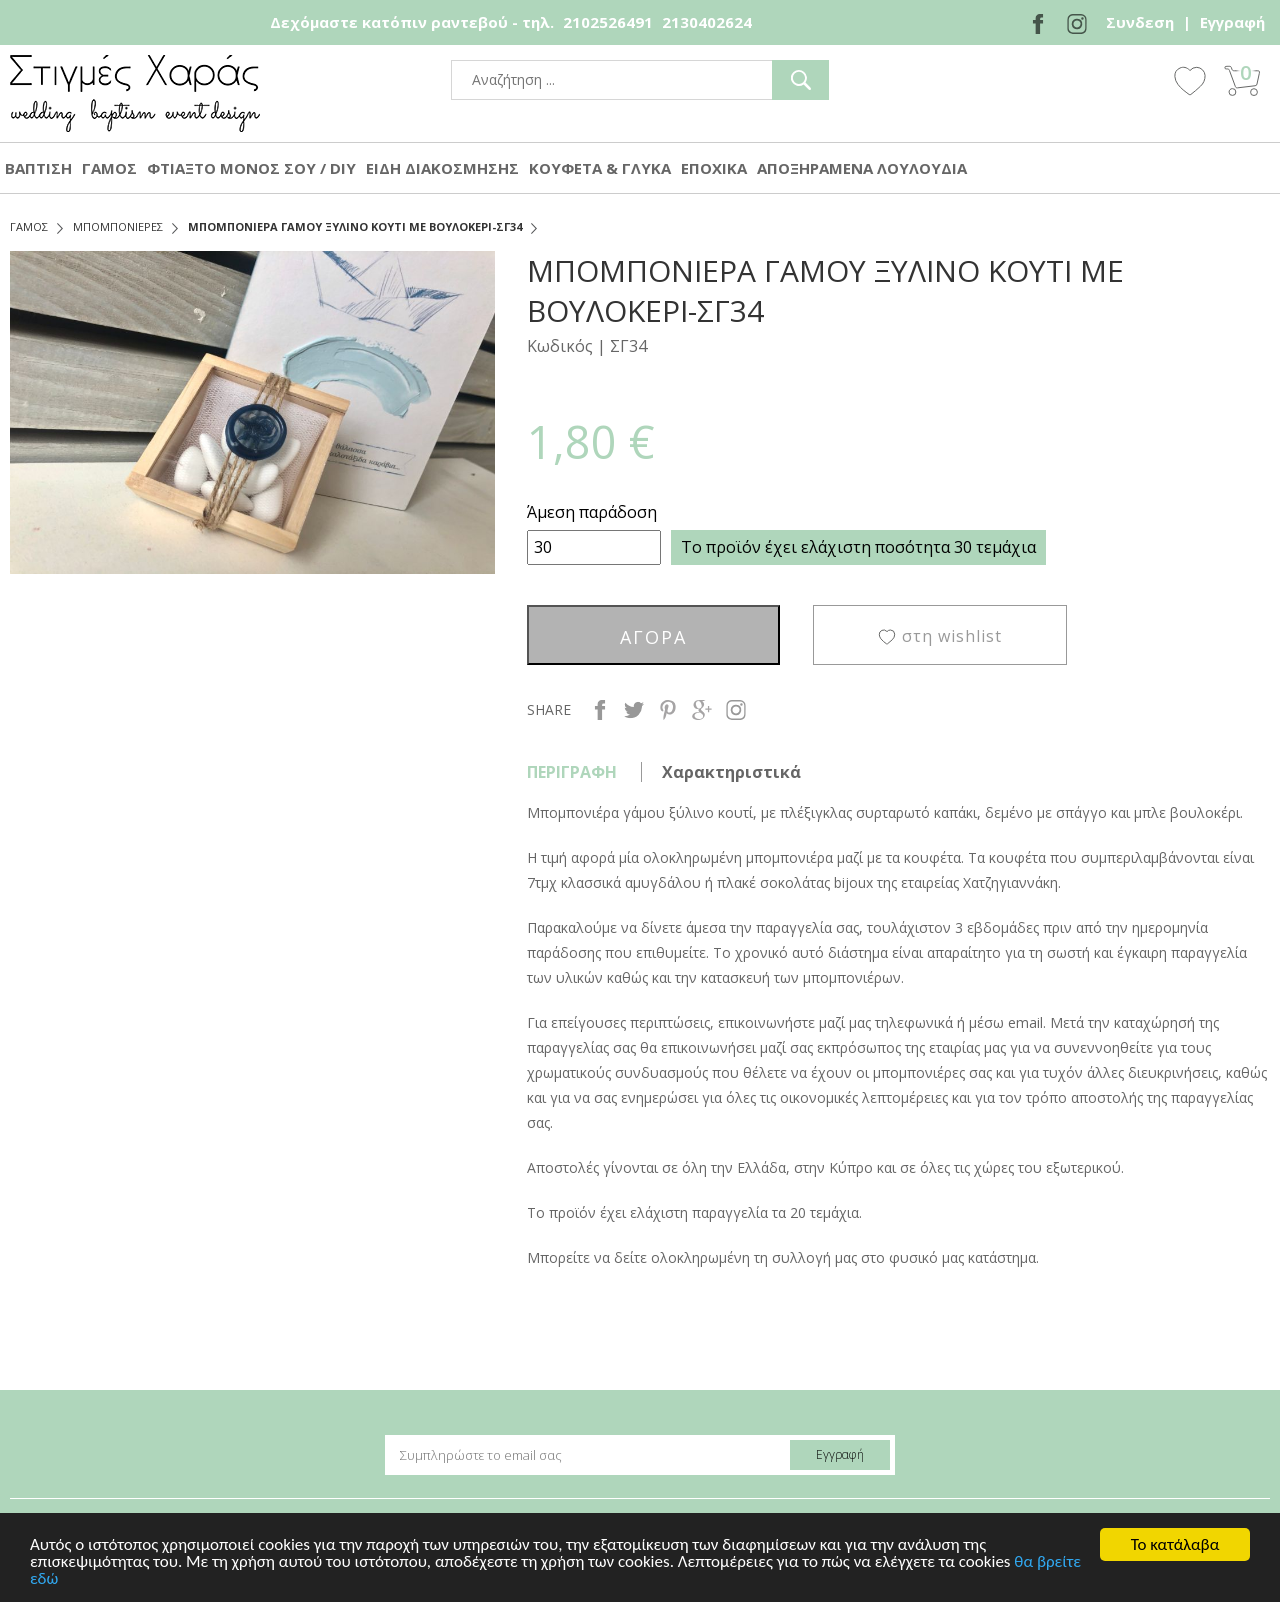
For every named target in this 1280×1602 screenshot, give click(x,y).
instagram (736, 710)
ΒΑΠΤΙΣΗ (38, 168)
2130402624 (707, 22)
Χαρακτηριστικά (731, 772)
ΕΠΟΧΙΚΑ (714, 168)
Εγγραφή (1232, 22)
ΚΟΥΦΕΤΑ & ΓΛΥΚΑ (600, 168)
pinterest (668, 710)
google (702, 710)
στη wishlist (952, 636)
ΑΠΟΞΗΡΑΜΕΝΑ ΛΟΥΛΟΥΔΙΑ (862, 168)
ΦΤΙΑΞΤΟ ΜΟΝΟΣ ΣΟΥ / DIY (251, 168)
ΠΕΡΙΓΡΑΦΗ (572, 772)
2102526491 (608, 22)
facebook (600, 710)
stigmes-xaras (135, 93)
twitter (634, 710)
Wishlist (1190, 80)
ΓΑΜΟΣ (109, 168)
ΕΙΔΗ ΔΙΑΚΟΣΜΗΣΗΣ (442, 168)
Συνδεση (1140, 22)
